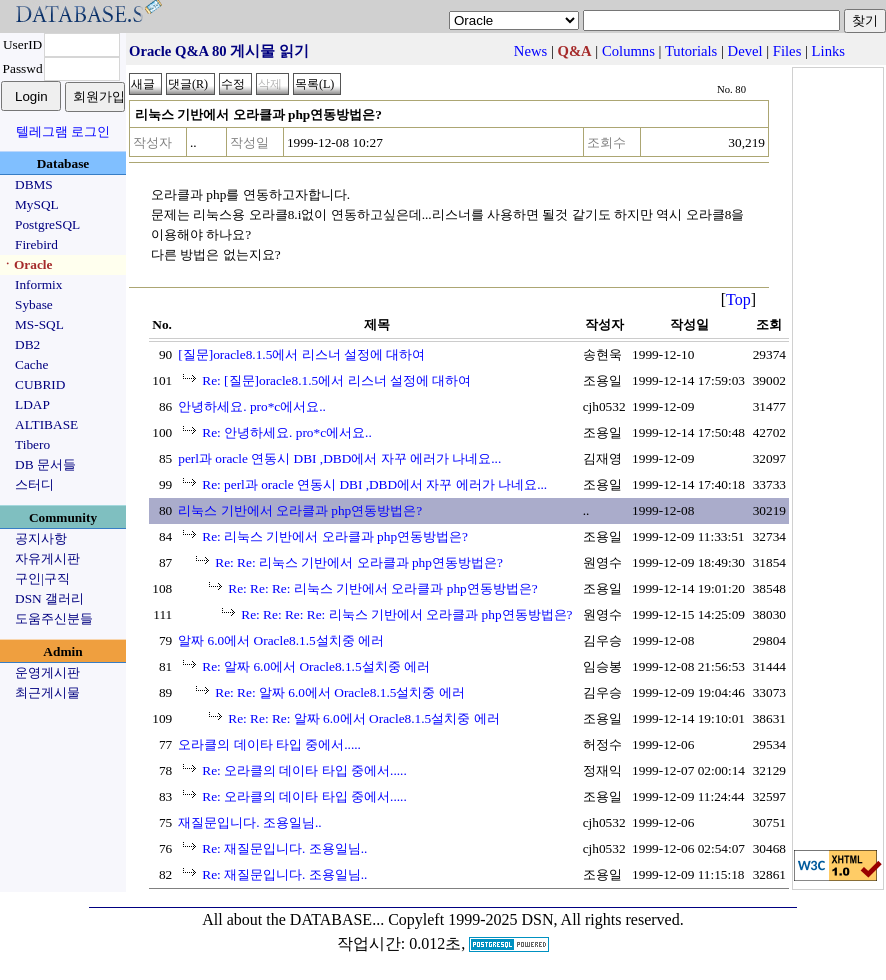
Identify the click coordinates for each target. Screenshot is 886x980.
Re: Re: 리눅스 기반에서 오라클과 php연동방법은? (359, 562)
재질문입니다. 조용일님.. (249, 822)
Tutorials (691, 51)
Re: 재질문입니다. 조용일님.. (284, 848)
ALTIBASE (46, 424)
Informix (38, 284)
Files (787, 51)
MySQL (37, 204)
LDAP (32, 404)
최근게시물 (47, 692)
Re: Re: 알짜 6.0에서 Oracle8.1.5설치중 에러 (340, 692)
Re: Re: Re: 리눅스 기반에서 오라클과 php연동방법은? (382, 588)
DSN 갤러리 (49, 598)
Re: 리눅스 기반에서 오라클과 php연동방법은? (335, 536)
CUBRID (40, 384)
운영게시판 (47, 672)
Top (738, 299)
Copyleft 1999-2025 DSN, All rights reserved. (536, 919)
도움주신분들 (54, 618)
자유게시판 (47, 558)
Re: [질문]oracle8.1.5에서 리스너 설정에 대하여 (336, 380)
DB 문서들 (45, 464)
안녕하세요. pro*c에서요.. (252, 406)
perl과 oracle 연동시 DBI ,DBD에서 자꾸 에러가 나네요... (339, 458)
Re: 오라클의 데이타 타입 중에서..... (304, 770)
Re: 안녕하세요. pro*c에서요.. (287, 432)
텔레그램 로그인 (63, 131)
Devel (745, 51)
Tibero (32, 444)
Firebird (36, 244)
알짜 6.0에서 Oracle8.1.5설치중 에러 (281, 640)
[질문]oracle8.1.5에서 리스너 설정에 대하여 (301, 354)
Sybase (34, 304)
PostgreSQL (47, 224)
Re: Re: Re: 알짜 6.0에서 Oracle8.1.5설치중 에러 (363, 718)
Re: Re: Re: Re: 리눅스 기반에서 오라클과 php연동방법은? (406, 614)
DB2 (27, 344)
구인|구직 (42, 578)
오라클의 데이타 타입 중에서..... (269, 744)
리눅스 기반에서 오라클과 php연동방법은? (300, 510)
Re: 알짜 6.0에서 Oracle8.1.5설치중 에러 (316, 666)
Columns (628, 51)
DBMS (34, 184)
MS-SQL (39, 324)
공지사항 (41, 538)
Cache (31, 364)
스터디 (34, 484)
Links (828, 51)
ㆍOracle (26, 264)
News (530, 51)
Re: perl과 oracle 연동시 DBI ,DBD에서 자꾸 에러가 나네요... (374, 484)
